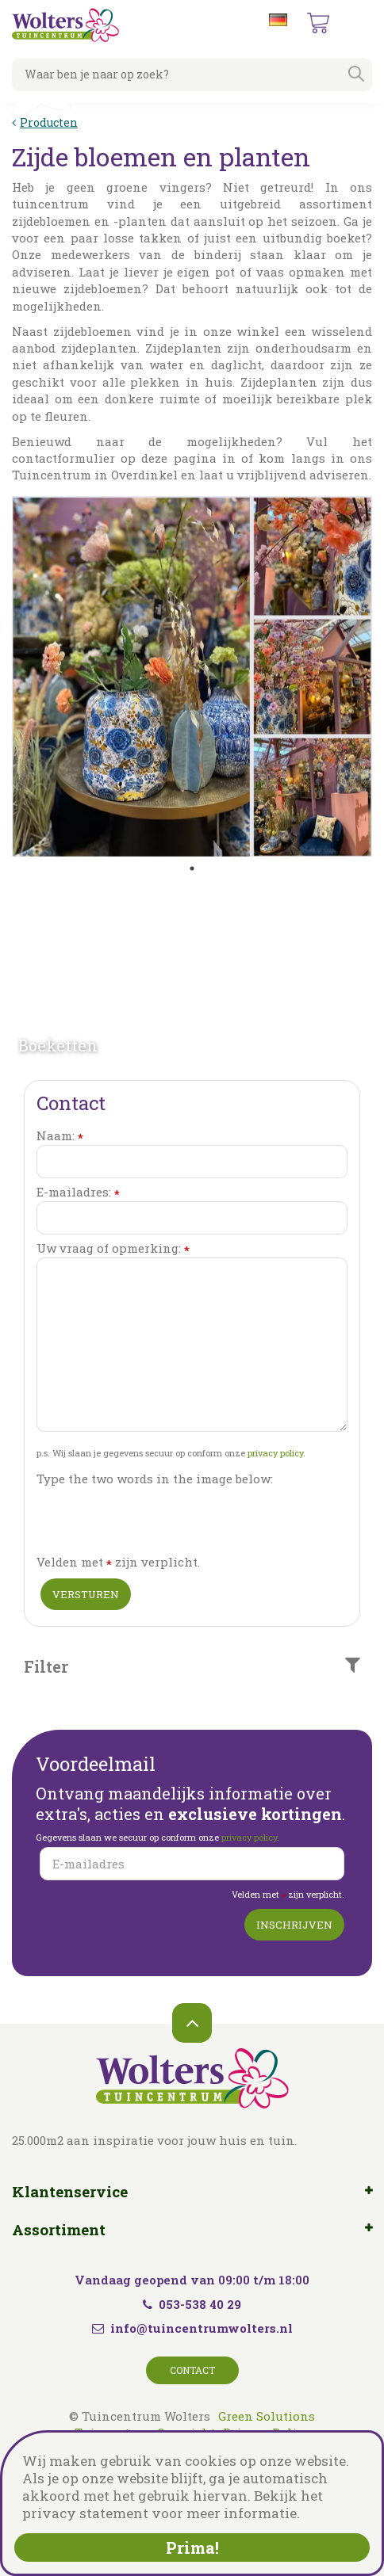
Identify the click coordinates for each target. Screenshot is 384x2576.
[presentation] (157, 1519)
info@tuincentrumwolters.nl (201, 2328)
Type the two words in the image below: (154, 1479)
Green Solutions (266, 2416)
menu (359, 24)
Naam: (59, 1136)
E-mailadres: (78, 1192)
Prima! (192, 2547)
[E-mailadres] (192, 1863)
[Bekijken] (318, 23)
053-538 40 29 (192, 2304)
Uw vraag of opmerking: (113, 1248)
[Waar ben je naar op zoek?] (192, 74)
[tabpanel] (192, 676)
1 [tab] (192, 868)
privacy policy (275, 1453)
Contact (192, 2370)
